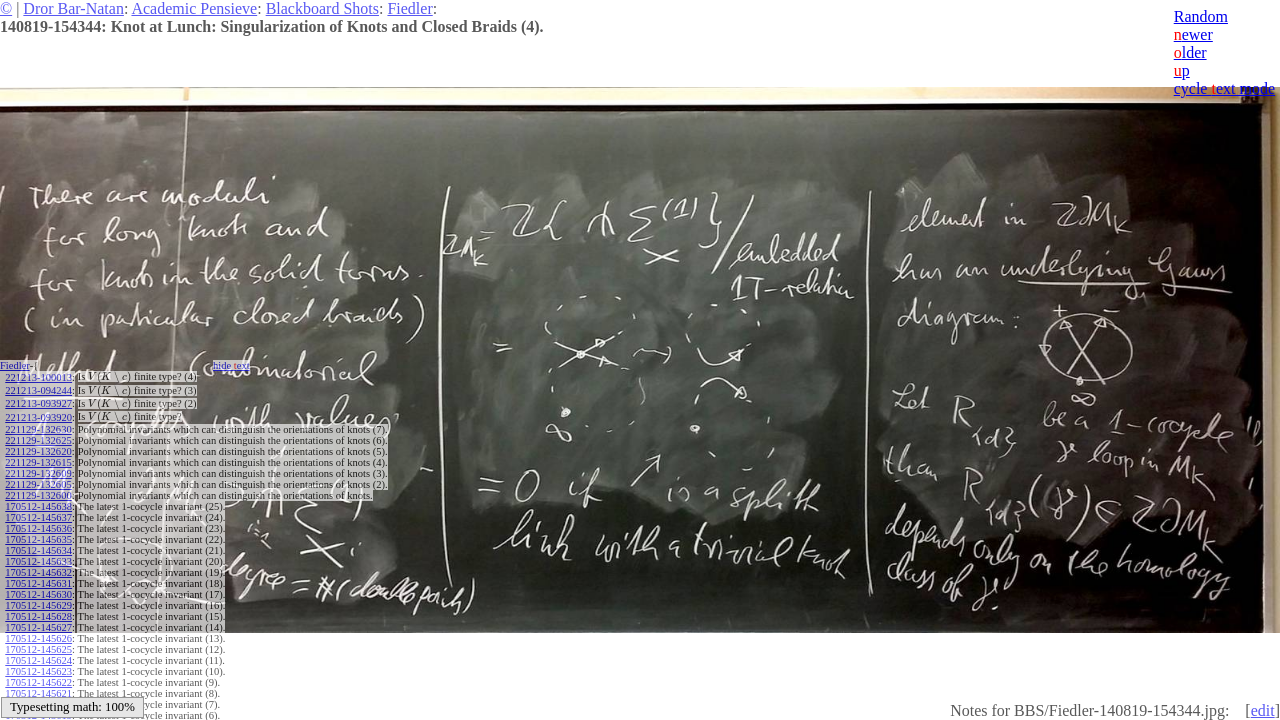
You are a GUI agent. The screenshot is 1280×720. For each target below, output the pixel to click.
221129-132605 (38, 484)
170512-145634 (38, 550)
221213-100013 (38, 377)
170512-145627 (38, 627)
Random (1201, 16)
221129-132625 (38, 440)
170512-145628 (38, 616)
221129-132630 (38, 429)
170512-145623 (38, 671)
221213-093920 (38, 417)
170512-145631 (38, 583)
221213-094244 (38, 390)
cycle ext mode (1224, 88)
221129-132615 (38, 462)
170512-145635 (38, 539)
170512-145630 (38, 594)
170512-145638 (38, 506)
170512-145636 (38, 528)
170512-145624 (38, 660)
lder (1190, 52)
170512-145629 (38, 605)
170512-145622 (38, 682)
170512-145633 (38, 561)
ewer (1193, 34)
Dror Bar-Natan (73, 8)
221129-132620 (38, 451)
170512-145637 (38, 517)
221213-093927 (38, 403)
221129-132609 (38, 473)
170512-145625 (38, 649)
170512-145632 (38, 572)
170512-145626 (38, 638)
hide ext (231, 365)
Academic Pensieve (194, 8)
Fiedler (409, 8)
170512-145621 (38, 693)
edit (1263, 710)
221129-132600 (38, 495)
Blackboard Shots (322, 8)
